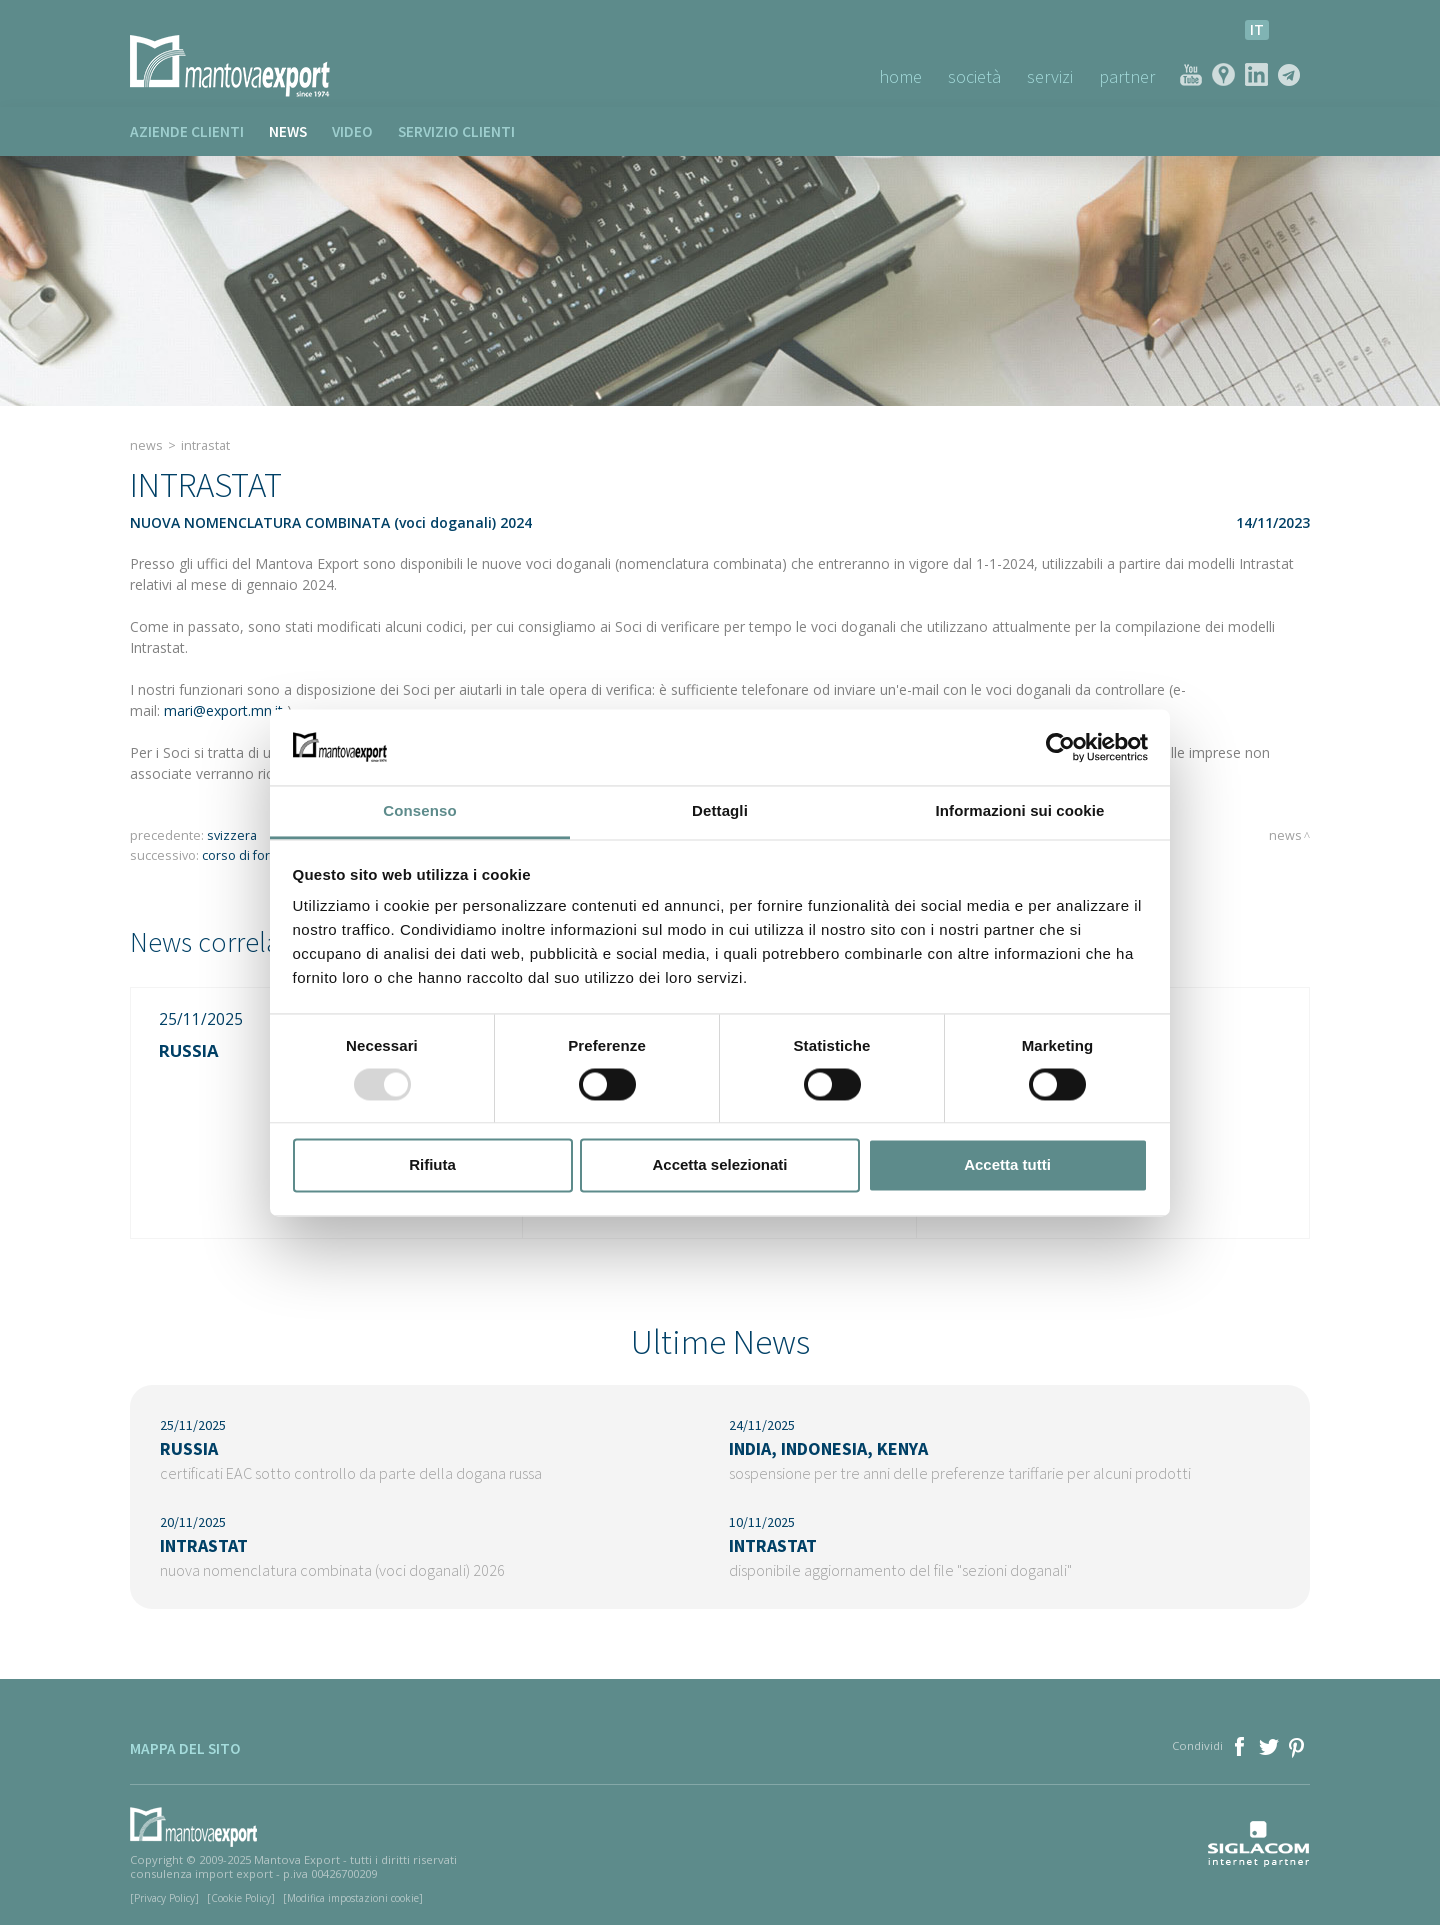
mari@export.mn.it (223, 710)
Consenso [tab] (419, 811)
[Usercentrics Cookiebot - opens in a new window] (1060, 747)
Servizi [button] (1050, 76)
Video (352, 131)
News (288, 131)
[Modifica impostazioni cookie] (353, 1898)
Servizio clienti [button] (456, 131)
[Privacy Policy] (164, 1898)
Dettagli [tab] (720, 811)
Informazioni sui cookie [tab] (1020, 811)
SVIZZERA (232, 835)
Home (900, 76)
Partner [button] (1127, 76)
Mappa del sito (185, 1748)
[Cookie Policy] (241, 1898)
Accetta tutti (1007, 1165)
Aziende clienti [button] (187, 131)
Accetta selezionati (719, 1165)
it (1257, 29)
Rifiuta (432, 1165)
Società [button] (974, 76)
